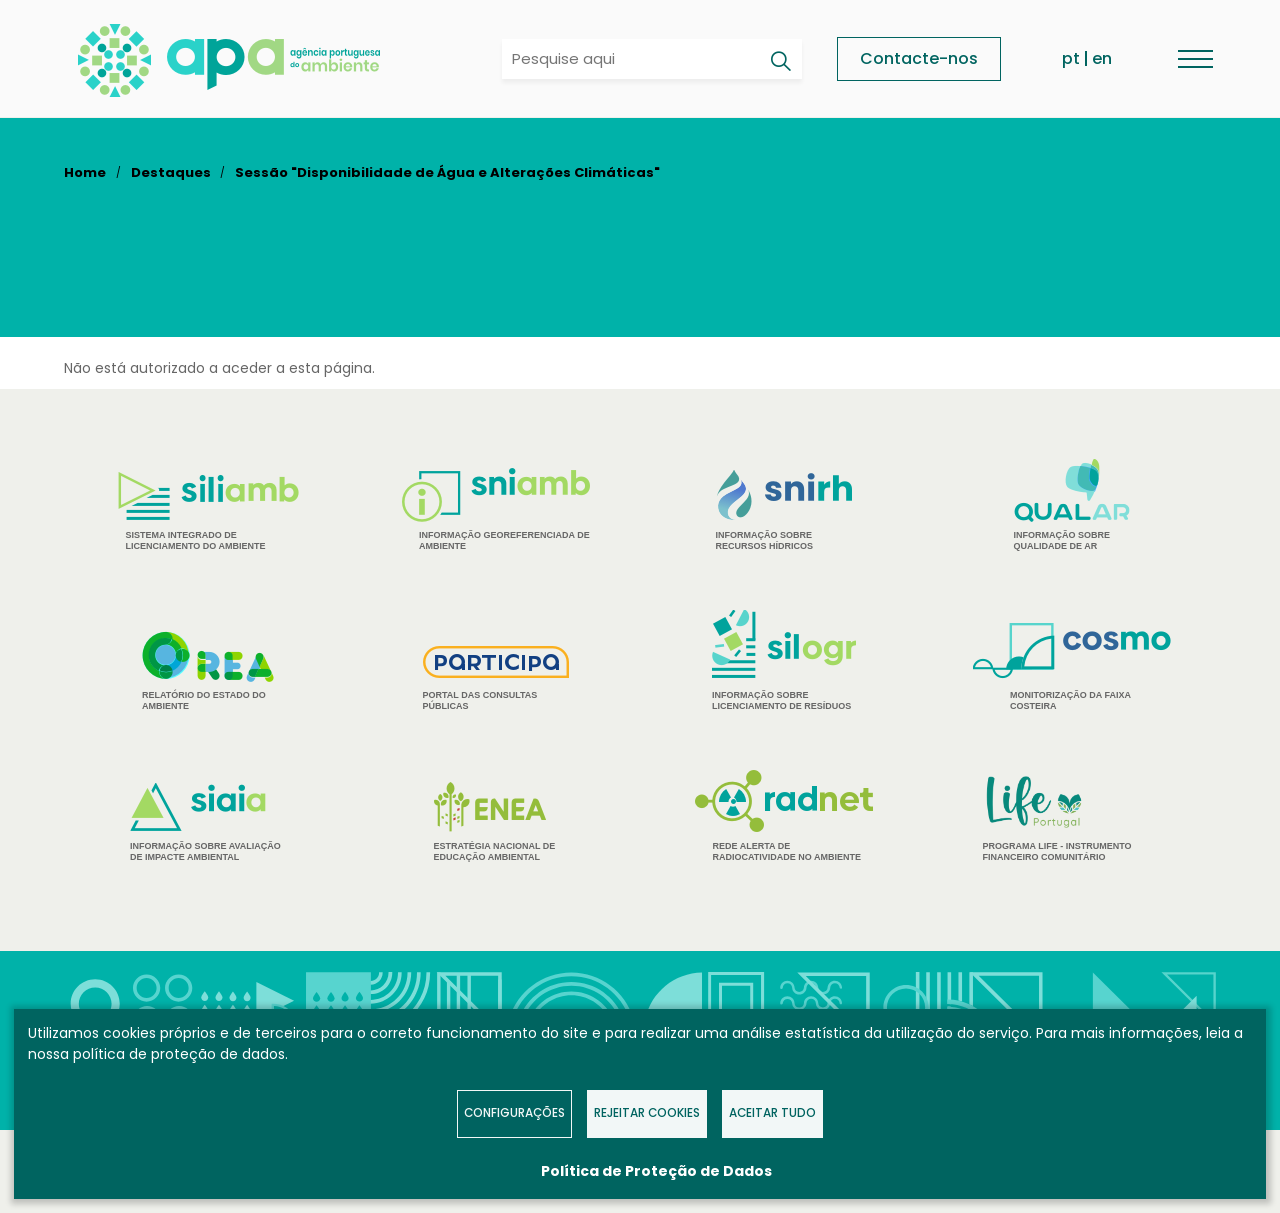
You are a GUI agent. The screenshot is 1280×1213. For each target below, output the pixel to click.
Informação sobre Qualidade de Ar (1072, 505)
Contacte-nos (919, 58)
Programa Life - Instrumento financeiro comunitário (1072, 817)
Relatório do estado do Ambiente (208, 671)
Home (85, 172)
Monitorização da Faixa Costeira (1072, 667)
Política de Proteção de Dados (656, 1171)
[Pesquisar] (780, 61)
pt (1071, 58)
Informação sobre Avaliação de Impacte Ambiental (208, 822)
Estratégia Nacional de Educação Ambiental (496, 822)
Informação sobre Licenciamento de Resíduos (784, 660)
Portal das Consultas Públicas (496, 678)
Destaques (171, 172)
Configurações (514, 1113)
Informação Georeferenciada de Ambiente (496, 509)
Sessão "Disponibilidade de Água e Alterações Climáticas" (447, 172)
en (1102, 58)
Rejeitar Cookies (647, 1113)
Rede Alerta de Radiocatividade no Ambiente (784, 816)
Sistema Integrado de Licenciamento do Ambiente (208, 511)
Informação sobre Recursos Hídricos (784, 510)
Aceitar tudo (772, 1113)
